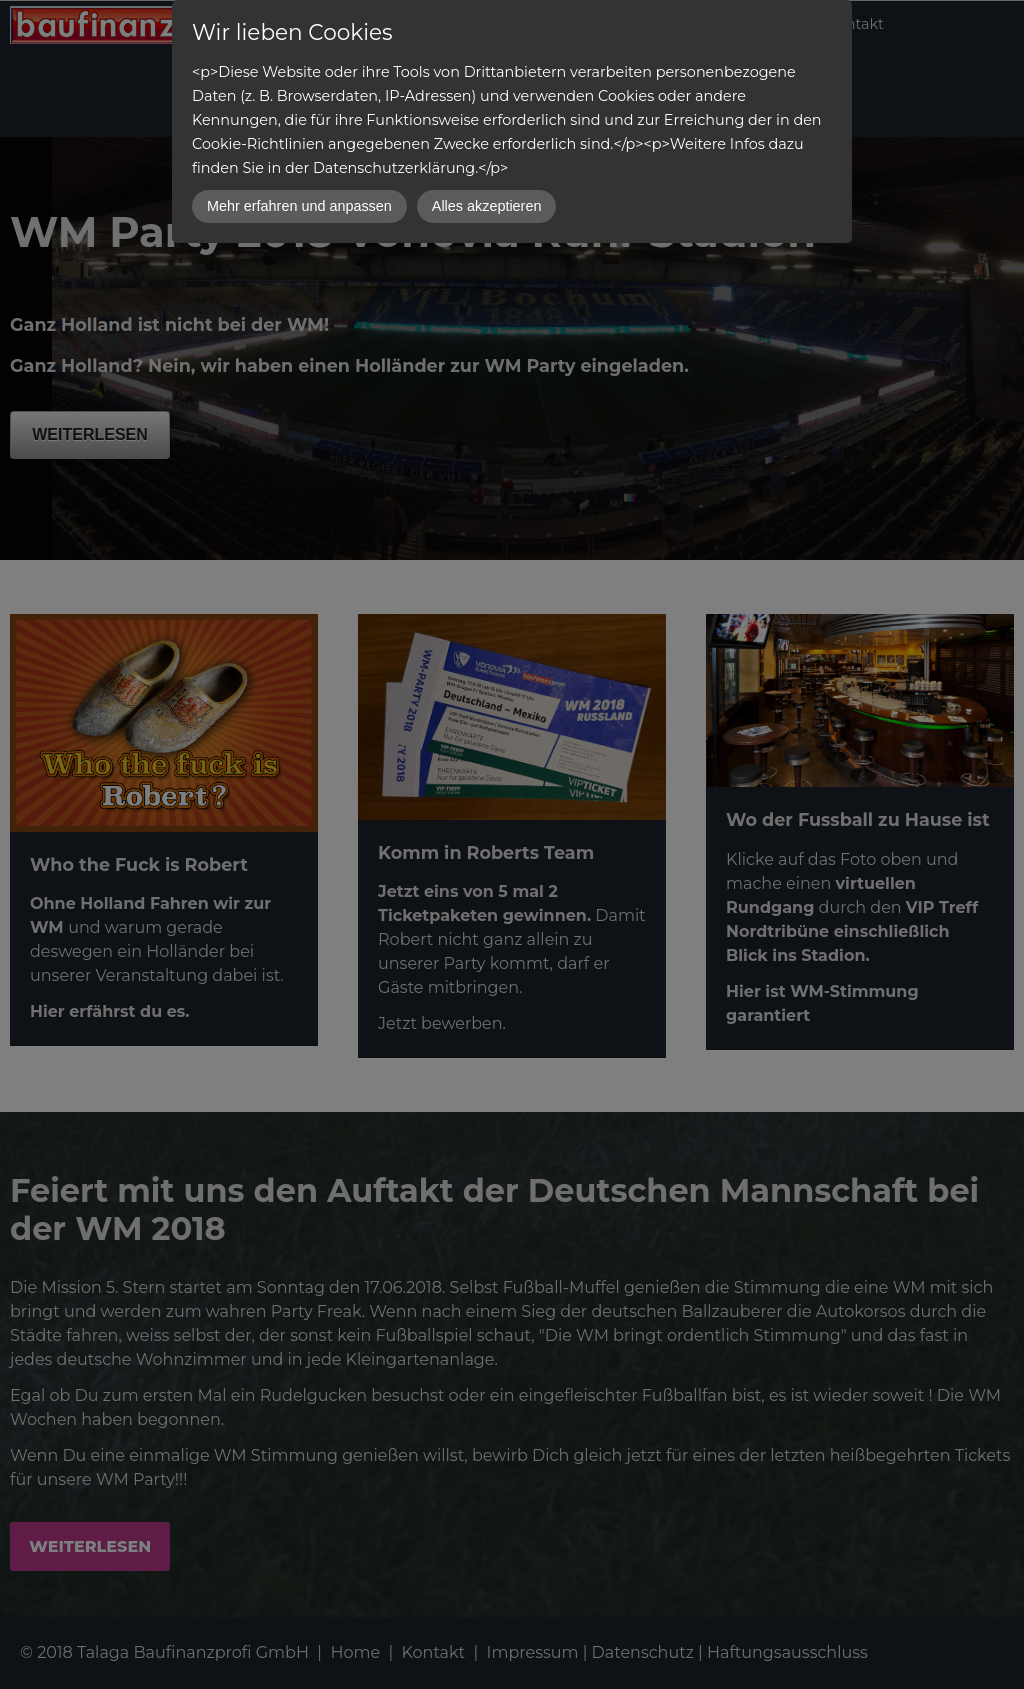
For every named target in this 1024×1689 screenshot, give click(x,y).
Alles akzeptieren (487, 206)
